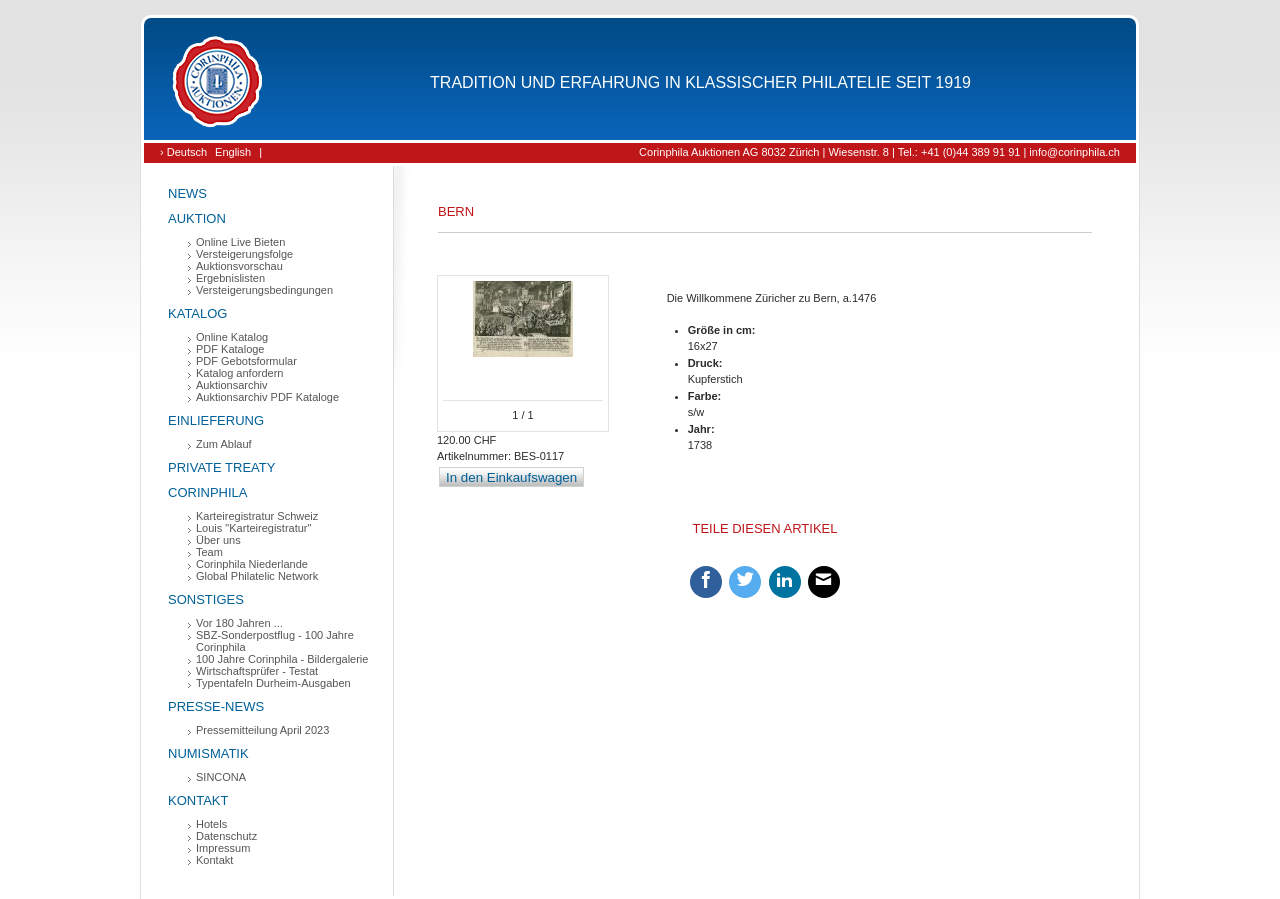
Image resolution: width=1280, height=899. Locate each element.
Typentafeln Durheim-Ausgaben (273, 683)
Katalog (197, 313)
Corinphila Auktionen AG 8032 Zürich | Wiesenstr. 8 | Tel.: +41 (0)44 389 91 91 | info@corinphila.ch (879, 152)
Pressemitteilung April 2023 (262, 730)
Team (209, 552)
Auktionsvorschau (239, 266)
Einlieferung (216, 420)
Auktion (197, 218)
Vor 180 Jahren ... (239, 623)
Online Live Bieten (240, 242)
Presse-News (216, 706)
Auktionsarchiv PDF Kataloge (267, 397)
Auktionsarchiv (232, 385)
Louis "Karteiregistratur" (253, 528)
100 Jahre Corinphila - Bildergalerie (282, 659)
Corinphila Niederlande (252, 564)
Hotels (211, 824)
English (233, 152)
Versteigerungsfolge (244, 254)
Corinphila (207, 492)
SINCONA (221, 777)
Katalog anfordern (239, 373)
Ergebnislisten (230, 278)
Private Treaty (221, 467)
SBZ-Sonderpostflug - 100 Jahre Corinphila (275, 641)
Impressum (223, 848)
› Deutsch (183, 152)
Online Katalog (232, 337)
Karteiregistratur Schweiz (257, 516)
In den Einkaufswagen (511, 477)
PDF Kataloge (230, 349)
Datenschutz (226, 836)
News (187, 193)
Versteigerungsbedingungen (264, 290)
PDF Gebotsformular (246, 361)
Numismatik (208, 753)
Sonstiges (206, 599)
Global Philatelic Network (257, 576)
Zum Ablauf (224, 444)
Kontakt (198, 800)
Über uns (218, 540)
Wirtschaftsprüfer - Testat (257, 671)
